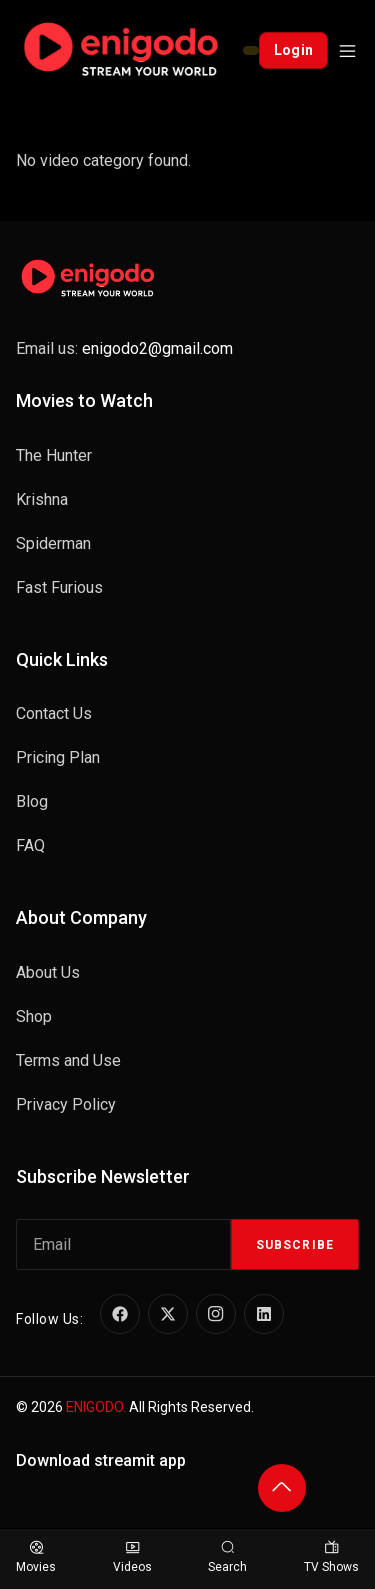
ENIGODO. (96, 1407)
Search (227, 1557)
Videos (132, 1557)
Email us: (124, 348)
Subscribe (295, 1245)
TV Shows (331, 1557)
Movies (36, 1557)
